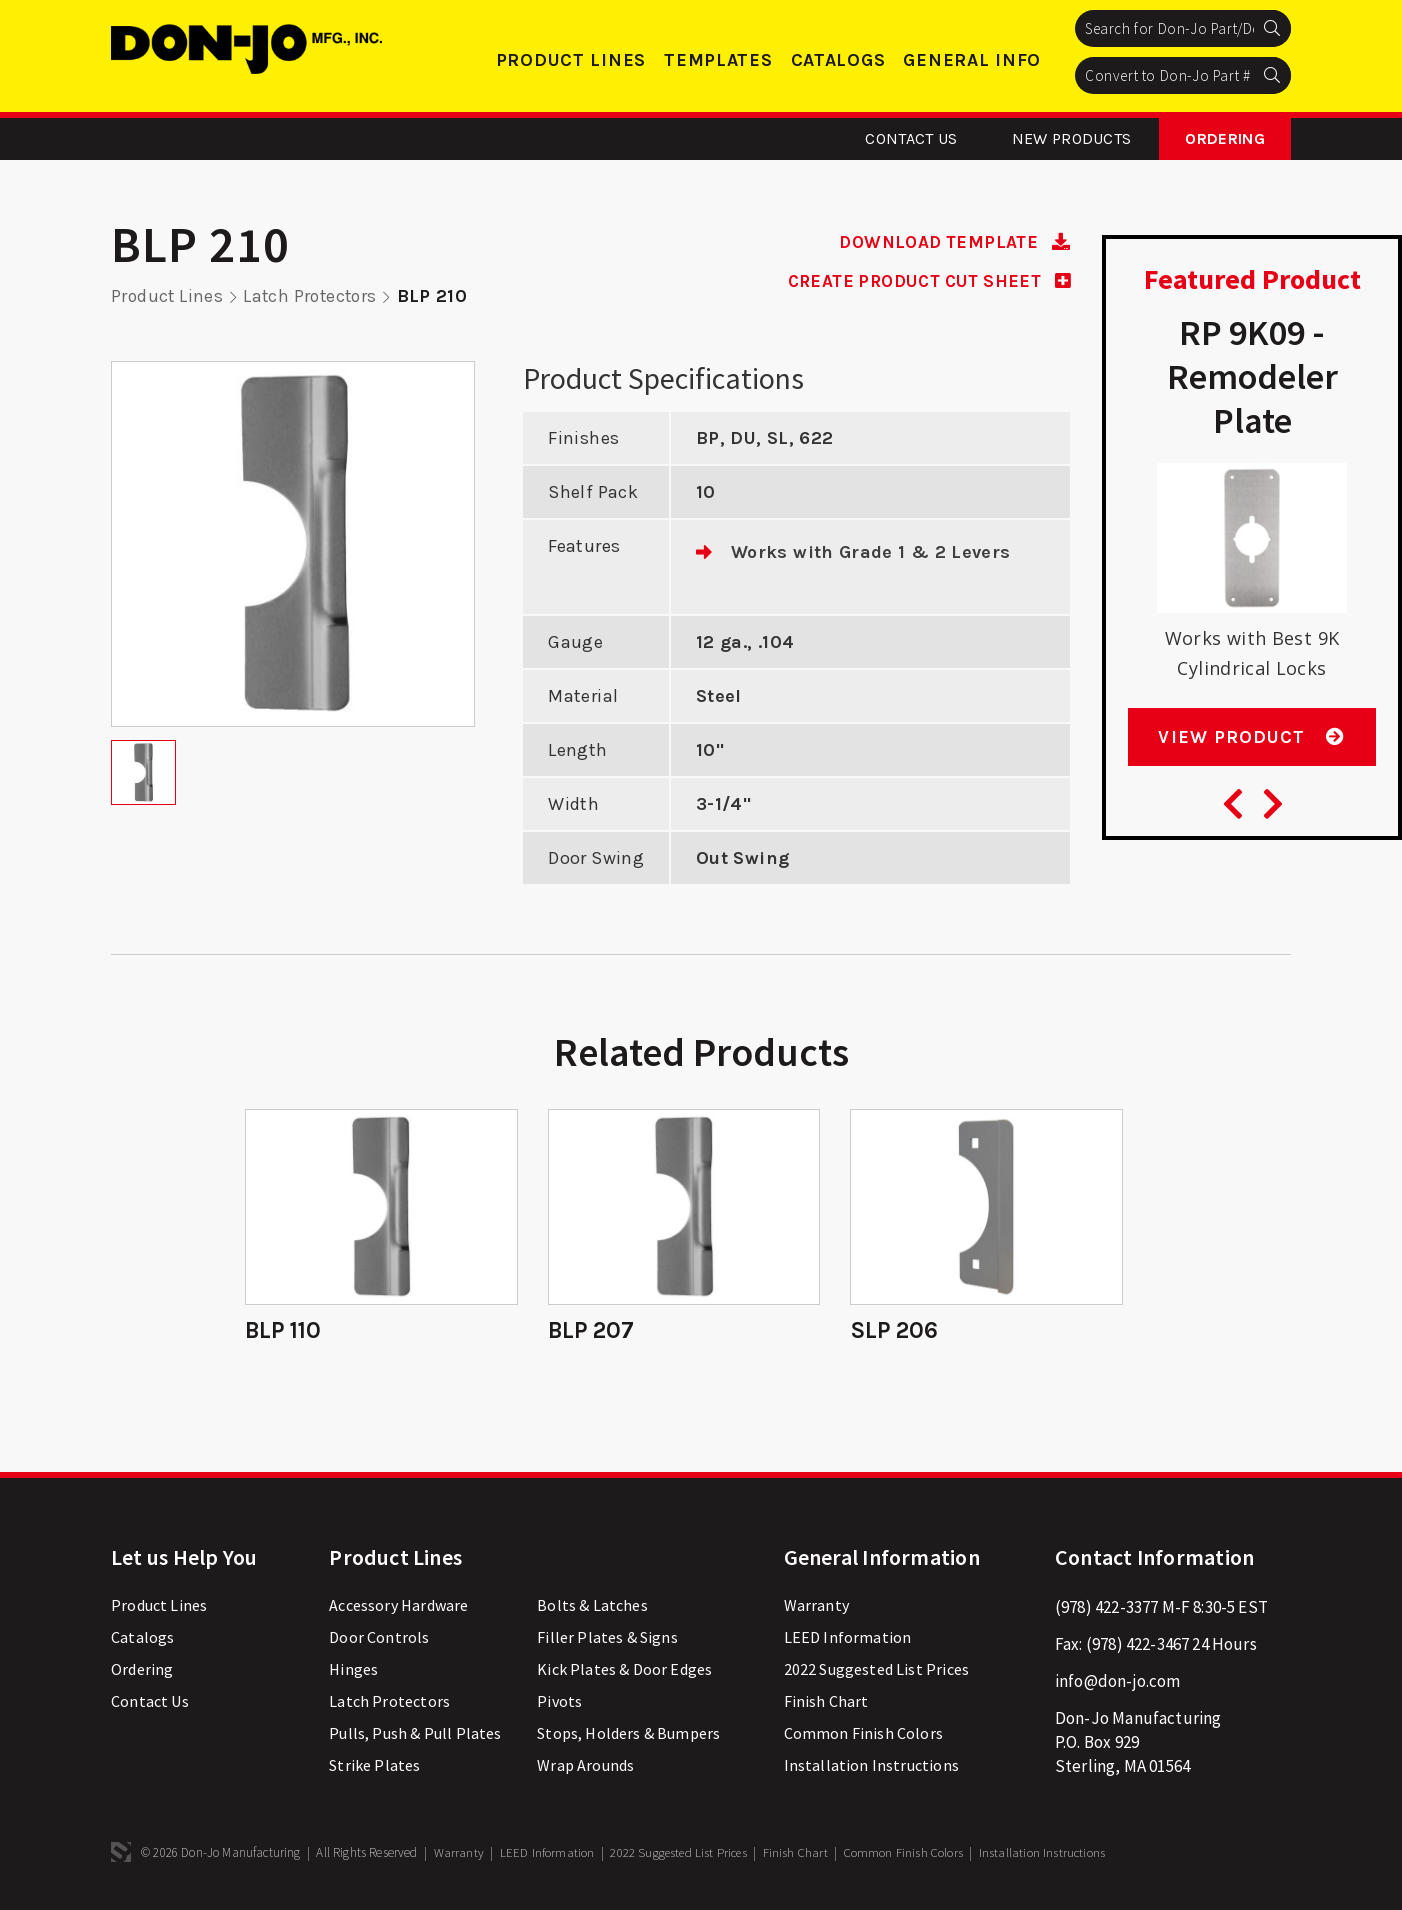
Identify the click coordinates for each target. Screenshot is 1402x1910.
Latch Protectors (314, 296)
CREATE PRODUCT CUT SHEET (921, 281)
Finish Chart (826, 1704)
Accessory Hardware (398, 1608)
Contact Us (911, 138)
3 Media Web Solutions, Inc (121, 1855)
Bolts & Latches (592, 1608)
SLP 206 (895, 1331)
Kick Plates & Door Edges (624, 1672)
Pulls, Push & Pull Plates (415, 1736)
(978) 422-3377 (1106, 1610)
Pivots (559, 1704)
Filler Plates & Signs (607, 1640)
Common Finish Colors (863, 1736)
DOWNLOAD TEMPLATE (950, 242)
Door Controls (379, 1640)
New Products (1072, 138)
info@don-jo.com (1118, 1684)
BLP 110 (285, 1331)
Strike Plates (374, 1768)
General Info (972, 60)
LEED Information (848, 1640)
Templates (718, 60)
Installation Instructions (871, 1768)
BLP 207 (591, 1331)
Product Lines (571, 60)
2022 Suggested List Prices (876, 1672)
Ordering (1225, 138)
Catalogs (838, 60)
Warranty (816, 1608)
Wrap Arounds (585, 1768)
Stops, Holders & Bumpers (628, 1736)
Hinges (353, 1672)
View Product (1251, 745)
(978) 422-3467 (1137, 1647)
